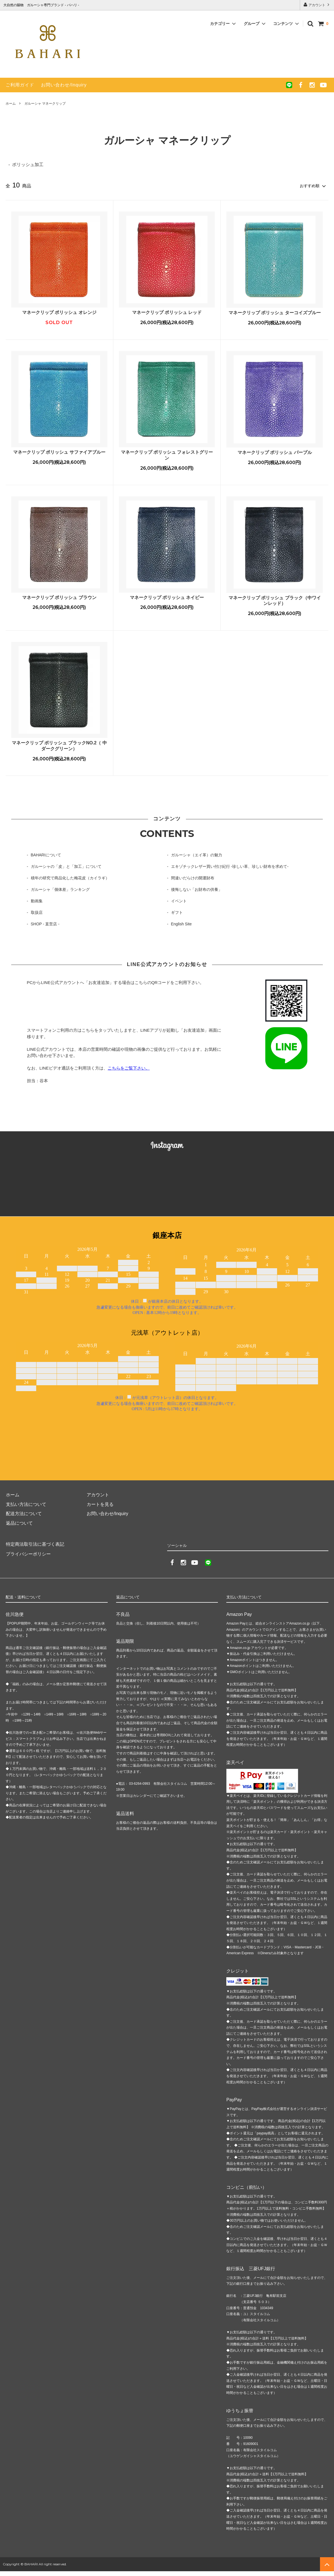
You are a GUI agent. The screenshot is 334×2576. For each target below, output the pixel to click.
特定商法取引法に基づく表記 (35, 1543)
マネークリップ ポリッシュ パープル (275, 452)
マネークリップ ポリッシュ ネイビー (167, 597)
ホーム (11, 103)
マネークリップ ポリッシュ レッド (167, 312)
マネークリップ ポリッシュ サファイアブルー (59, 451)
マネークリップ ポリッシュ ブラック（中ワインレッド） (275, 600)
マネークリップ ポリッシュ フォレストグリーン (167, 454)
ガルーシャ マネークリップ (45, 103)
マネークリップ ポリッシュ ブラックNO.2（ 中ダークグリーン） (59, 745)
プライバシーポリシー (28, 1552)
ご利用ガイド (20, 84)
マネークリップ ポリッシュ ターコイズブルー (275, 312)
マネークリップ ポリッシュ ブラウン (59, 597)
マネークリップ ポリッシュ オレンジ (59, 312)
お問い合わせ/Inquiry (63, 84)
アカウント (317, 4)
